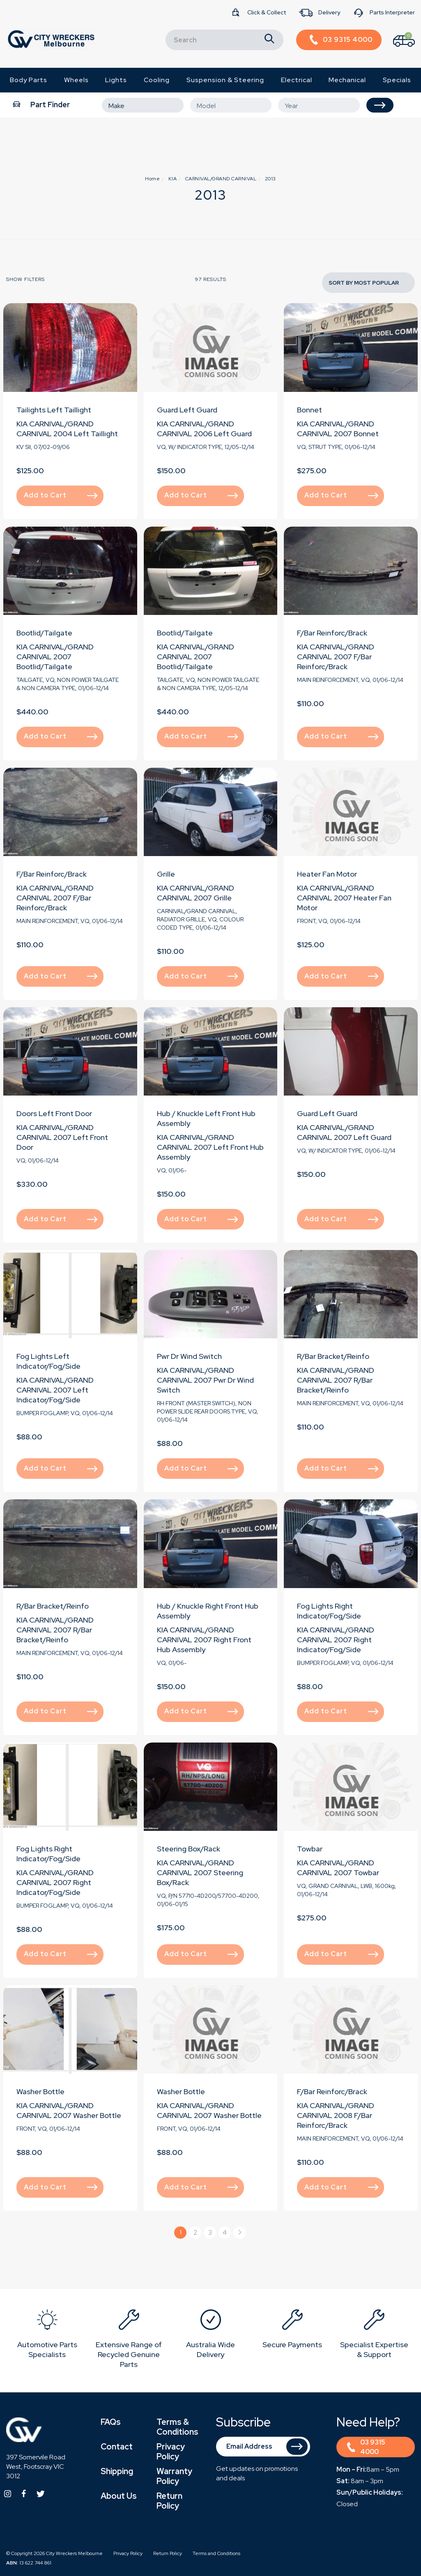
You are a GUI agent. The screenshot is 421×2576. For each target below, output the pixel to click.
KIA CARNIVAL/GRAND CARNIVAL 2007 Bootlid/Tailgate (55, 656)
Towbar (309, 1848)
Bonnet (309, 409)
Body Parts (28, 80)
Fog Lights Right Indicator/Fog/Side (329, 1611)
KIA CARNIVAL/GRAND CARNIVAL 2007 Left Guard (344, 1132)
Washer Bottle (40, 2091)
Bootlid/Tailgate (44, 633)
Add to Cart (61, 495)
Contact (117, 2446)
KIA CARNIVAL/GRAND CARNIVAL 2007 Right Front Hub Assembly (204, 1639)
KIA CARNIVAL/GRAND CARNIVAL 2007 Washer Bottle (68, 2110)
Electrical (296, 80)
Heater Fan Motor (327, 874)
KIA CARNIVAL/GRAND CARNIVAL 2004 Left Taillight (67, 428)
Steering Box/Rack (188, 1848)
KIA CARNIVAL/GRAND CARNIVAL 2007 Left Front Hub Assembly (210, 1147)
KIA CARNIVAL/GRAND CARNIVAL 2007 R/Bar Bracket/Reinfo (335, 1380)
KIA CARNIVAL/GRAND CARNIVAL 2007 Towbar (338, 1867)
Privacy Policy (170, 2451)
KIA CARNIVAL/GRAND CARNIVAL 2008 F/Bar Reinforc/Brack (335, 2115)
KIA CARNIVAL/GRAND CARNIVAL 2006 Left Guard (204, 428)
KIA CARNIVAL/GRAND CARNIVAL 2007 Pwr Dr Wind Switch (205, 1380)
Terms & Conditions (177, 2427)
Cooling (157, 80)
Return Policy (169, 2501)
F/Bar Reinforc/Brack (332, 633)
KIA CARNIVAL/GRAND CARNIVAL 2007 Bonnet (338, 428)
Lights (116, 80)
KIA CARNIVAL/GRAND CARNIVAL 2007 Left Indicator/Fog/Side (55, 1389)
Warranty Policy (174, 2476)
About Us (119, 2496)
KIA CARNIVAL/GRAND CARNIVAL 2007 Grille (195, 892)
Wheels (76, 80)
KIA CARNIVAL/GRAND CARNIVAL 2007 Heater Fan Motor (344, 897)
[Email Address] (263, 2446)
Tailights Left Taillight (53, 409)
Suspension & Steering (225, 80)
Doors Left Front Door (54, 1113)
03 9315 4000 (366, 2447)
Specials (397, 80)
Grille (166, 874)
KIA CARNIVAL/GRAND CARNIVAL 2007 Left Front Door (62, 1137)
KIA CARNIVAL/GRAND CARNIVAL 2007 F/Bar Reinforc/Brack (335, 656)
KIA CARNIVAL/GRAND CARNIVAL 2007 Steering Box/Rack (200, 1872)
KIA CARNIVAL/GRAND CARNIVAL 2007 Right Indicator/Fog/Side (335, 1639)
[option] (47, 2335)
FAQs (111, 2422)
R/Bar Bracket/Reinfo (333, 1356)
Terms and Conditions (216, 2553)
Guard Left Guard (187, 409)
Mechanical (347, 80)
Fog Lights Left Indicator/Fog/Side (48, 1361)
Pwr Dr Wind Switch (189, 1356)
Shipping (117, 2471)
